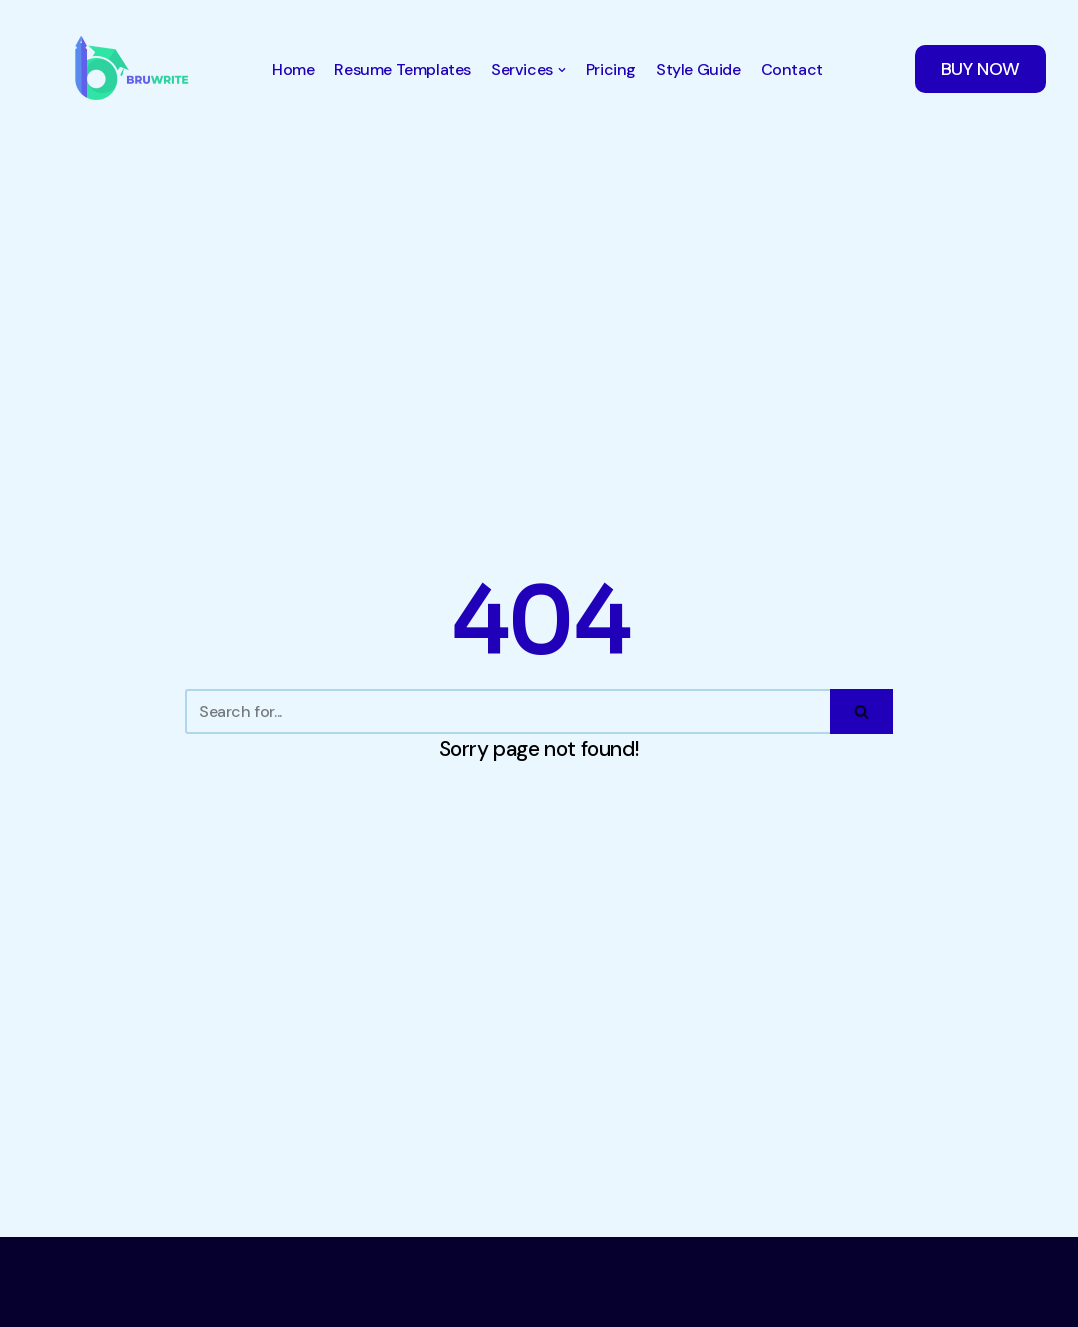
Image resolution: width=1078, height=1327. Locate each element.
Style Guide (698, 69)
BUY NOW (980, 69)
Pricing (611, 69)
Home (293, 69)
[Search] (507, 711)
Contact (792, 69)
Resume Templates (402, 69)
